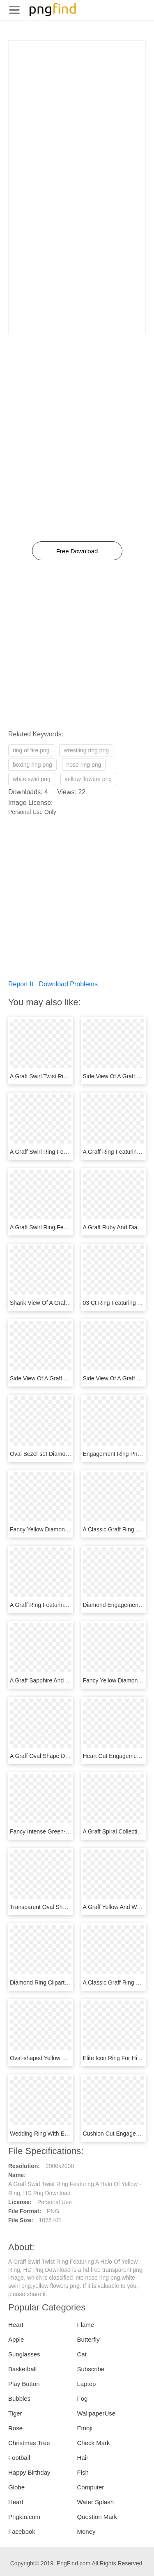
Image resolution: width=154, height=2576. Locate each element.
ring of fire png (31, 750)
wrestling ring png (86, 750)
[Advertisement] (77, 118)
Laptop (86, 2383)
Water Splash (95, 2501)
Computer (90, 2487)
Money (86, 2531)
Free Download (77, 551)
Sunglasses (24, 2354)
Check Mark (93, 2442)
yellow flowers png (88, 779)
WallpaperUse (96, 2413)
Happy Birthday (29, 2472)
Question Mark (97, 2516)
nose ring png (84, 764)
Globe (16, 2487)
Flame (85, 2324)
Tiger (15, 2413)
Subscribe (91, 2368)
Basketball (22, 2368)
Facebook (21, 2531)
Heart (15, 2324)
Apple (16, 2339)
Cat (82, 2354)
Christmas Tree (29, 2442)
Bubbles (19, 2398)
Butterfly (88, 2339)
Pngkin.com (24, 2516)
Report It (20, 984)
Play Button (24, 2383)
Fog (82, 2398)
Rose (15, 2428)
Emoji (85, 2428)
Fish (83, 2472)
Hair (83, 2457)
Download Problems (68, 984)
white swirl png (32, 779)
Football (19, 2457)
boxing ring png (32, 764)
